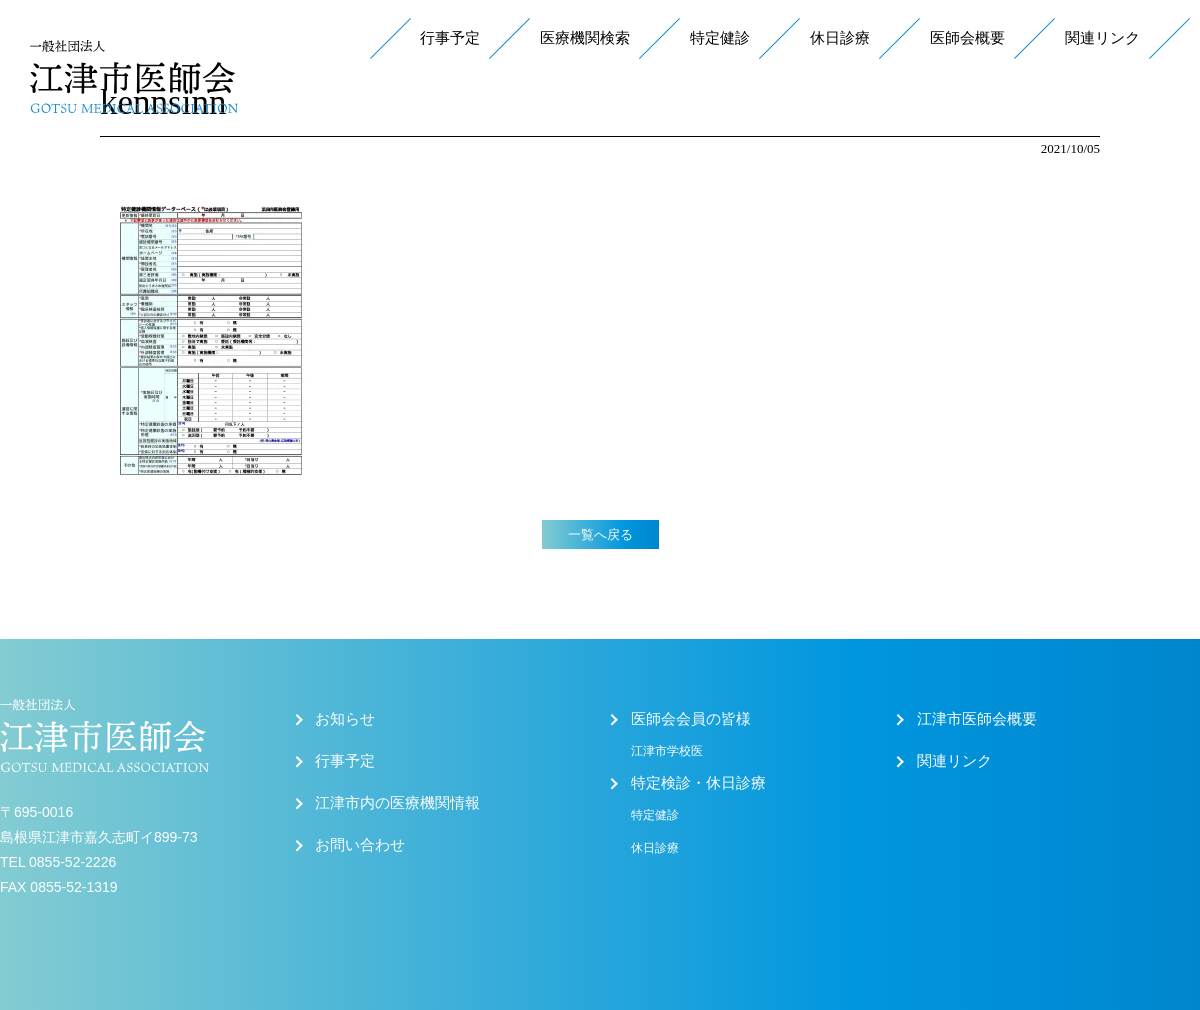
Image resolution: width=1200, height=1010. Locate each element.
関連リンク (1102, 38)
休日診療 (840, 38)
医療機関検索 (585, 38)
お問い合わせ (360, 845)
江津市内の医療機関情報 (397, 803)
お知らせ (345, 719)
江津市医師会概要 (977, 719)
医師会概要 (967, 38)
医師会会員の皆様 (691, 719)
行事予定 (450, 38)
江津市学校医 (667, 751)
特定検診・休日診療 (698, 783)
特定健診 (720, 38)
